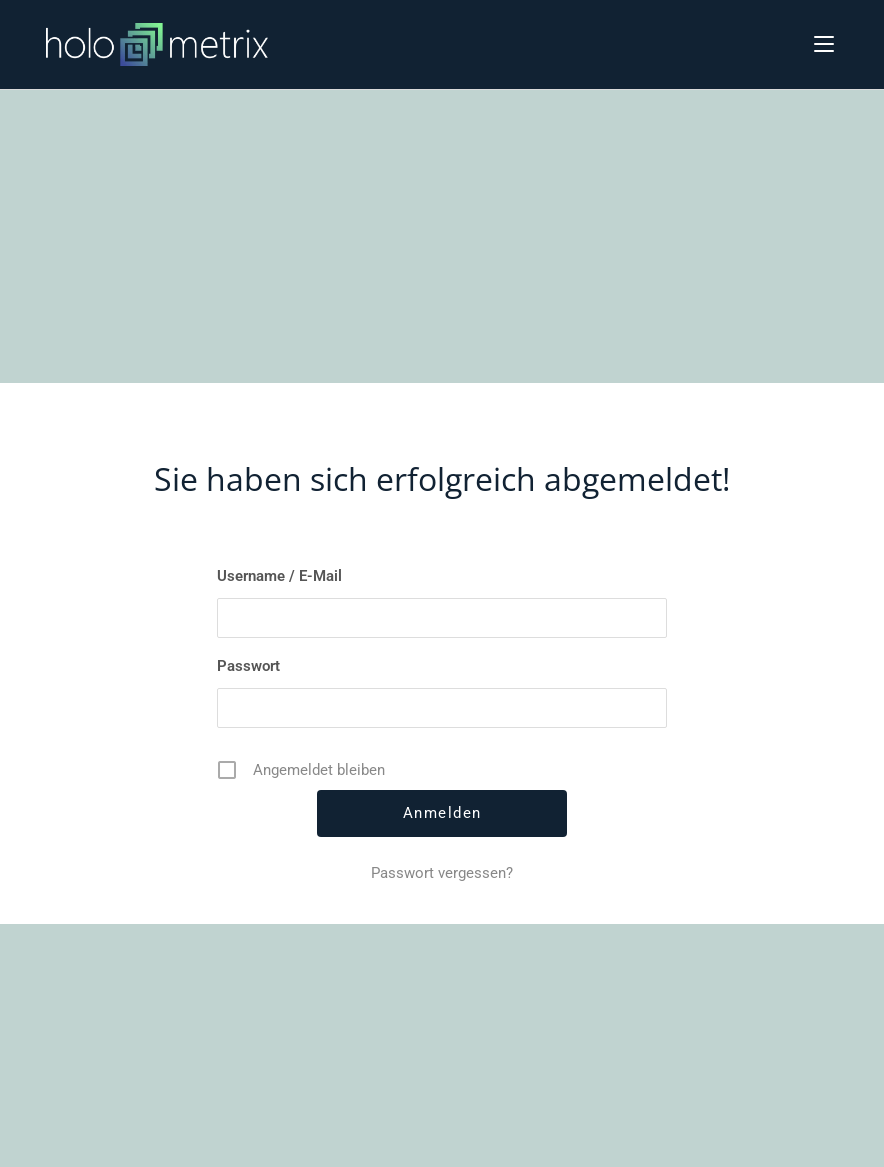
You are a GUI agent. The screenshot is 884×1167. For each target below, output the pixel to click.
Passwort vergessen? (442, 873)
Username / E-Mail (279, 576)
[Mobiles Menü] (824, 43)
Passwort (248, 666)
